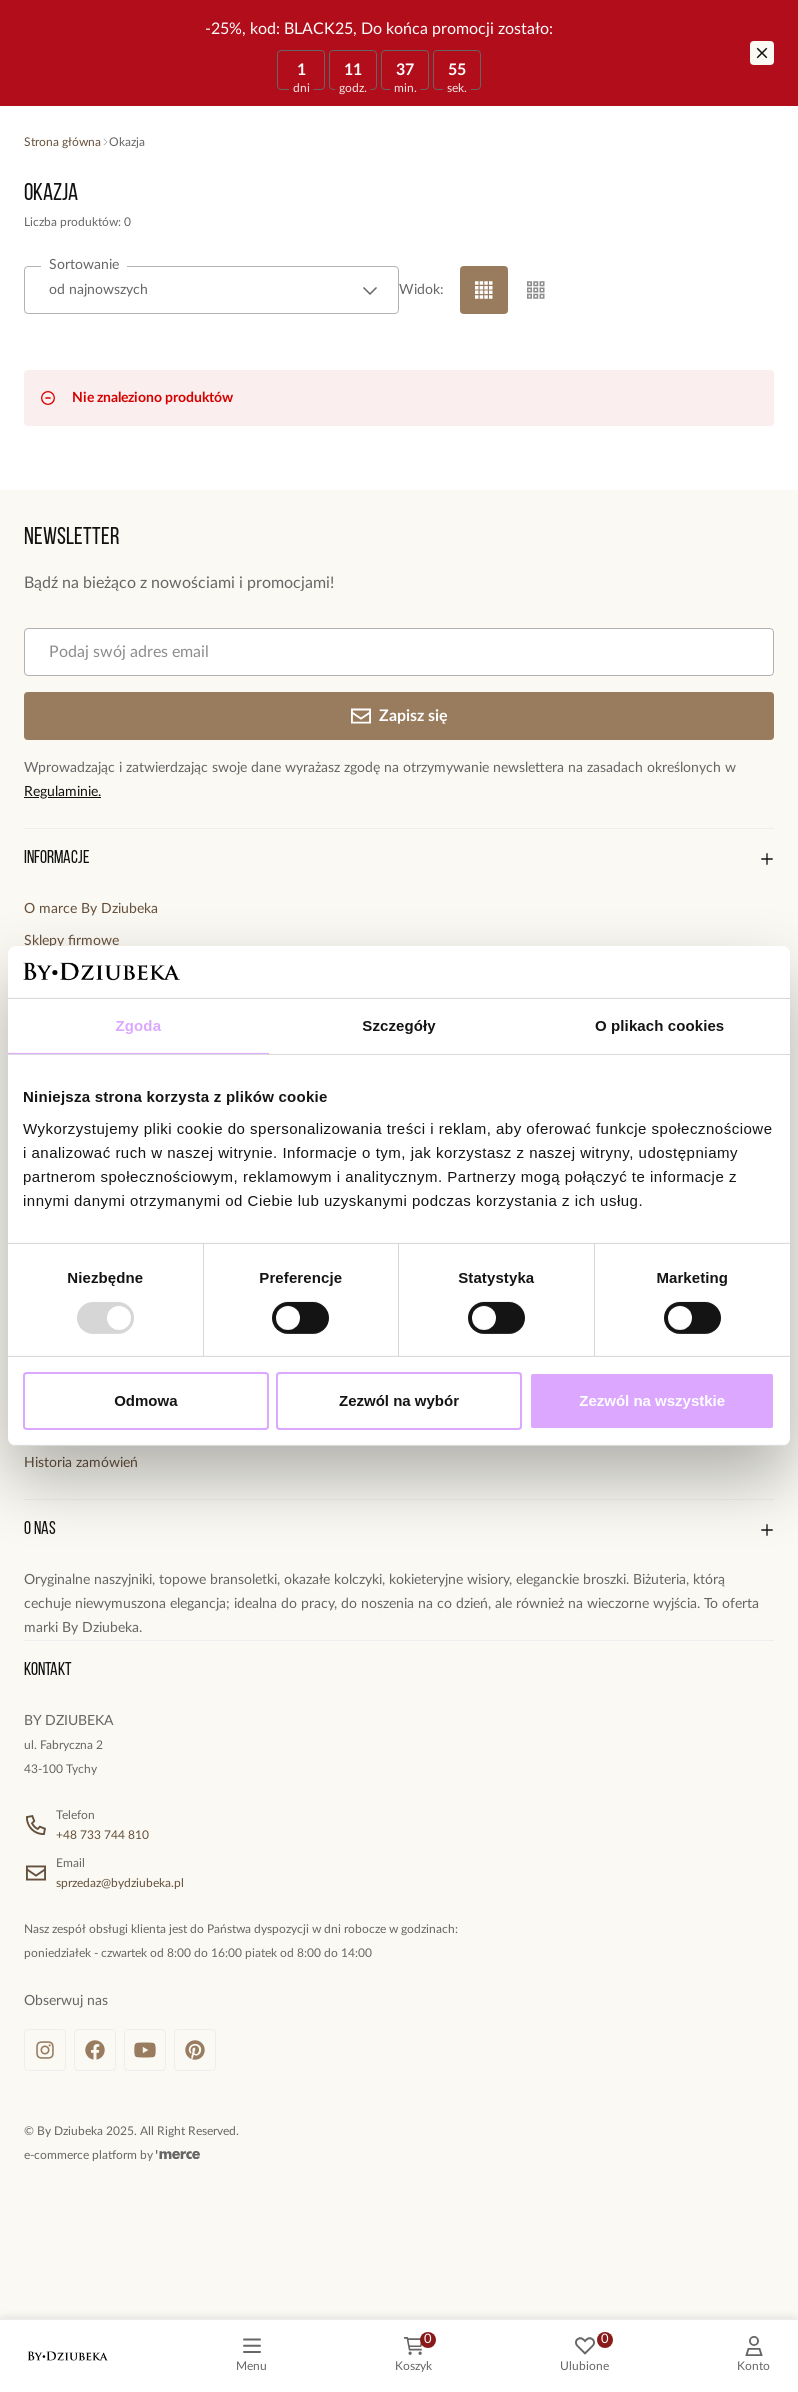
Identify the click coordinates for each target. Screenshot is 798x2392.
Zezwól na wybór (399, 1400)
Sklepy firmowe (71, 941)
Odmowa (145, 1400)
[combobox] (211, 290)
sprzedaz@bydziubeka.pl (120, 1883)
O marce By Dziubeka (91, 909)
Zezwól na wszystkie (652, 1400)
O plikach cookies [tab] (659, 1025)
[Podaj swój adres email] (399, 652)
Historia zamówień (81, 1463)
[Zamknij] (762, 53)
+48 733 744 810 (102, 1835)
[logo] (68, 2356)
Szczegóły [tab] (398, 1025)
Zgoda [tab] (139, 1025)
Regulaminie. (62, 792)
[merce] (178, 2155)
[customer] (753, 2356)
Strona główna (62, 142)
